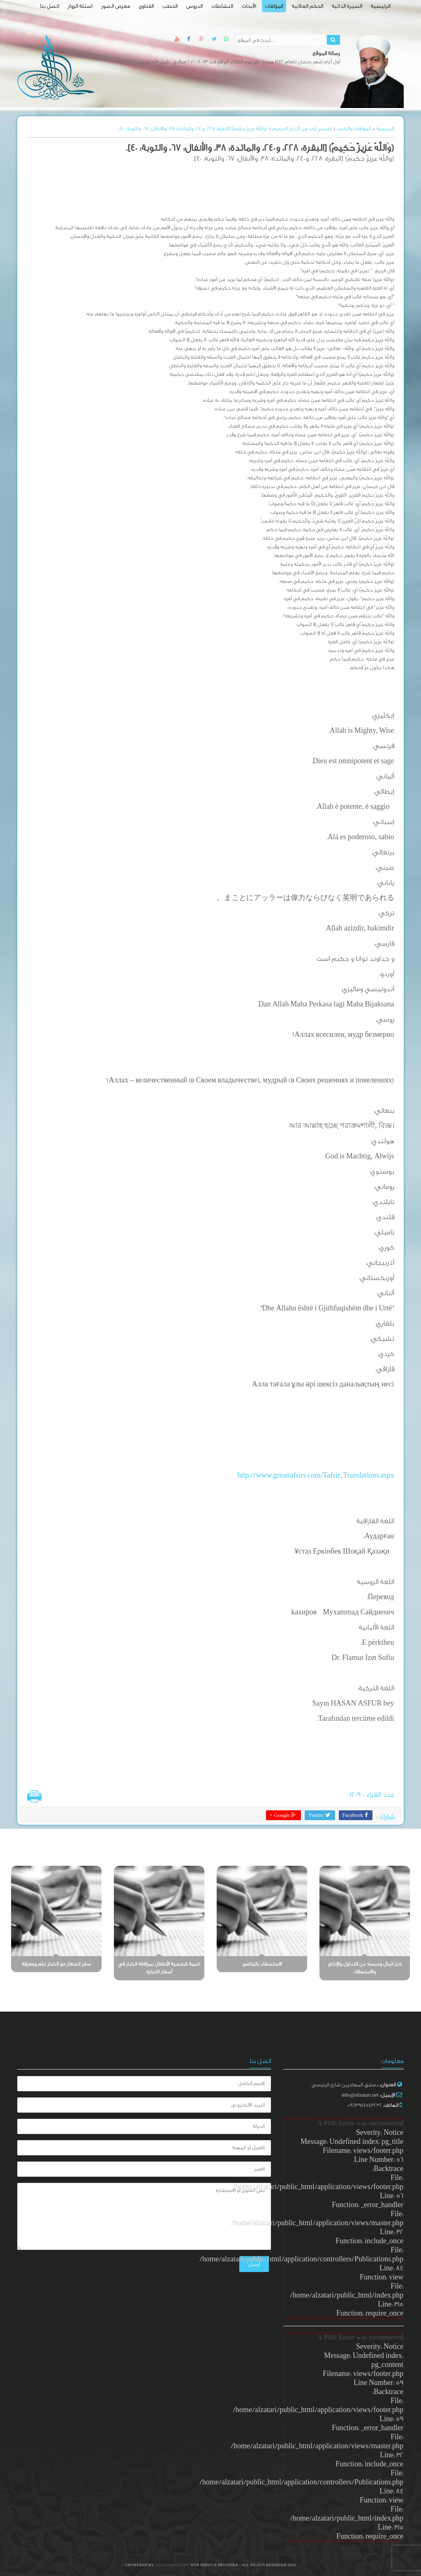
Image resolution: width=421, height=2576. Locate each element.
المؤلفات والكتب (354, 128)
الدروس (194, 6)
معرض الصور (115, 6)
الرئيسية (381, 6)
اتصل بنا (49, 6)
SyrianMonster (172, 2565)
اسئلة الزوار (80, 6)
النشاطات (222, 6)
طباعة (34, 1796)
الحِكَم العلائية (307, 6)
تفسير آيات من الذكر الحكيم (302, 128)
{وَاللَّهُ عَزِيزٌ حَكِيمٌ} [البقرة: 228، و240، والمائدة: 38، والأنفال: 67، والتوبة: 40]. (192, 128)
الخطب (170, 6)
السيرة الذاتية (347, 6)
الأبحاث (249, 6)
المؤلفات (274, 6)
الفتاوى (146, 6)
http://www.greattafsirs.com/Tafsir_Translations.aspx (315, 1475)
